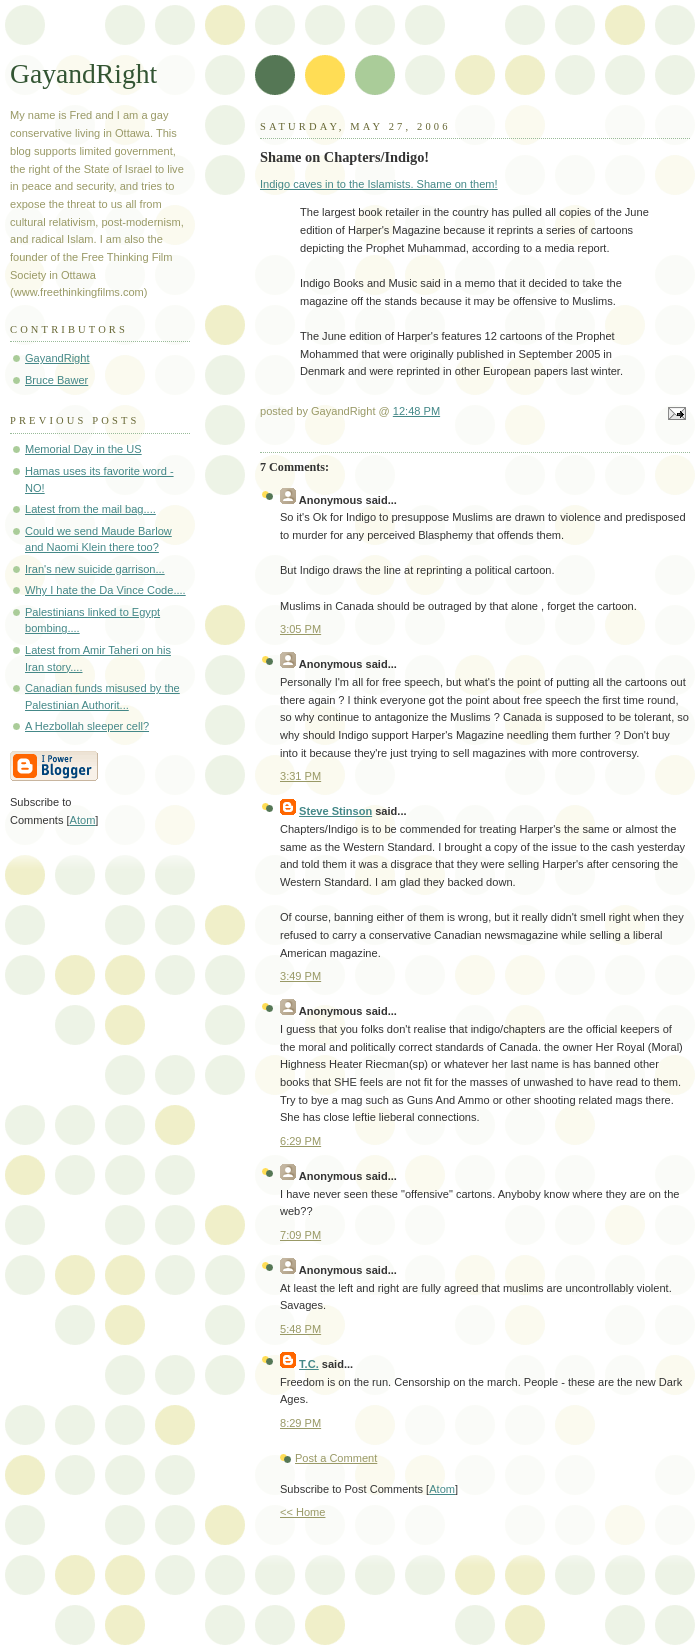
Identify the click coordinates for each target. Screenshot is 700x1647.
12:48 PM (416, 411)
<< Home (302, 1512)
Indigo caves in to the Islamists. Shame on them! (379, 184)
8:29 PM (300, 1423)
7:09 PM (300, 1235)
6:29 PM (300, 1141)
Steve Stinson (335, 811)
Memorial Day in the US (83, 449)
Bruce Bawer (56, 380)
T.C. (309, 1364)
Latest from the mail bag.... (90, 509)
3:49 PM (300, 976)
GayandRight (83, 73)
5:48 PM (300, 1329)
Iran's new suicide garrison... (95, 569)
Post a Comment (336, 1458)
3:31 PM (300, 776)
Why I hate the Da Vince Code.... (105, 590)
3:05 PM (300, 629)
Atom (442, 1489)
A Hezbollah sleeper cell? (87, 726)
